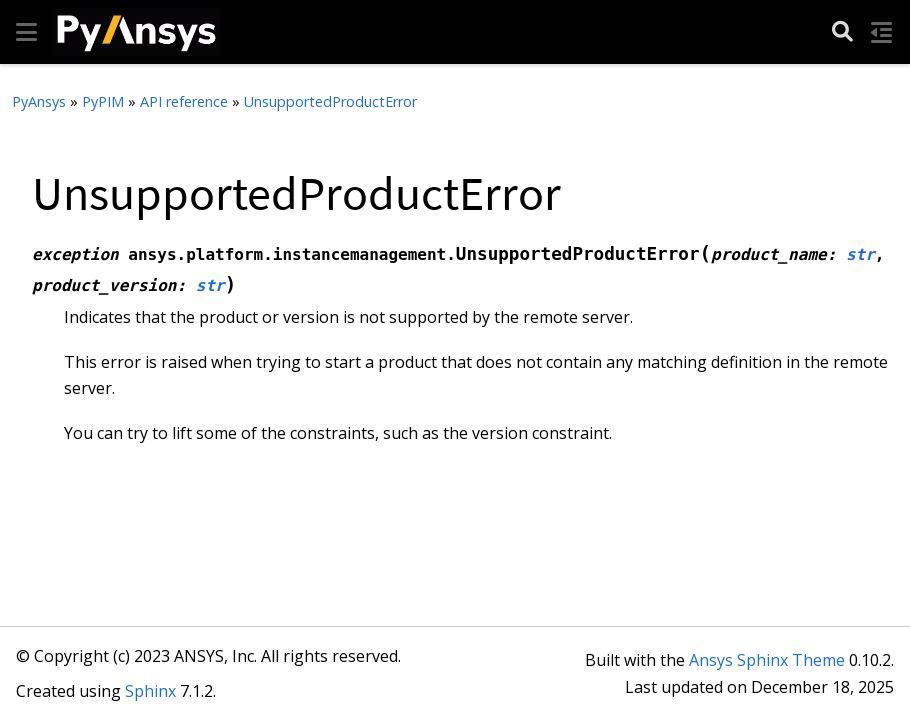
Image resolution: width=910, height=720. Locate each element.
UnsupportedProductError (330, 101)
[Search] (842, 32)
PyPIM (103, 101)
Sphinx (150, 691)
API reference (184, 101)
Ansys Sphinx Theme (767, 660)
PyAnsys (39, 101)
